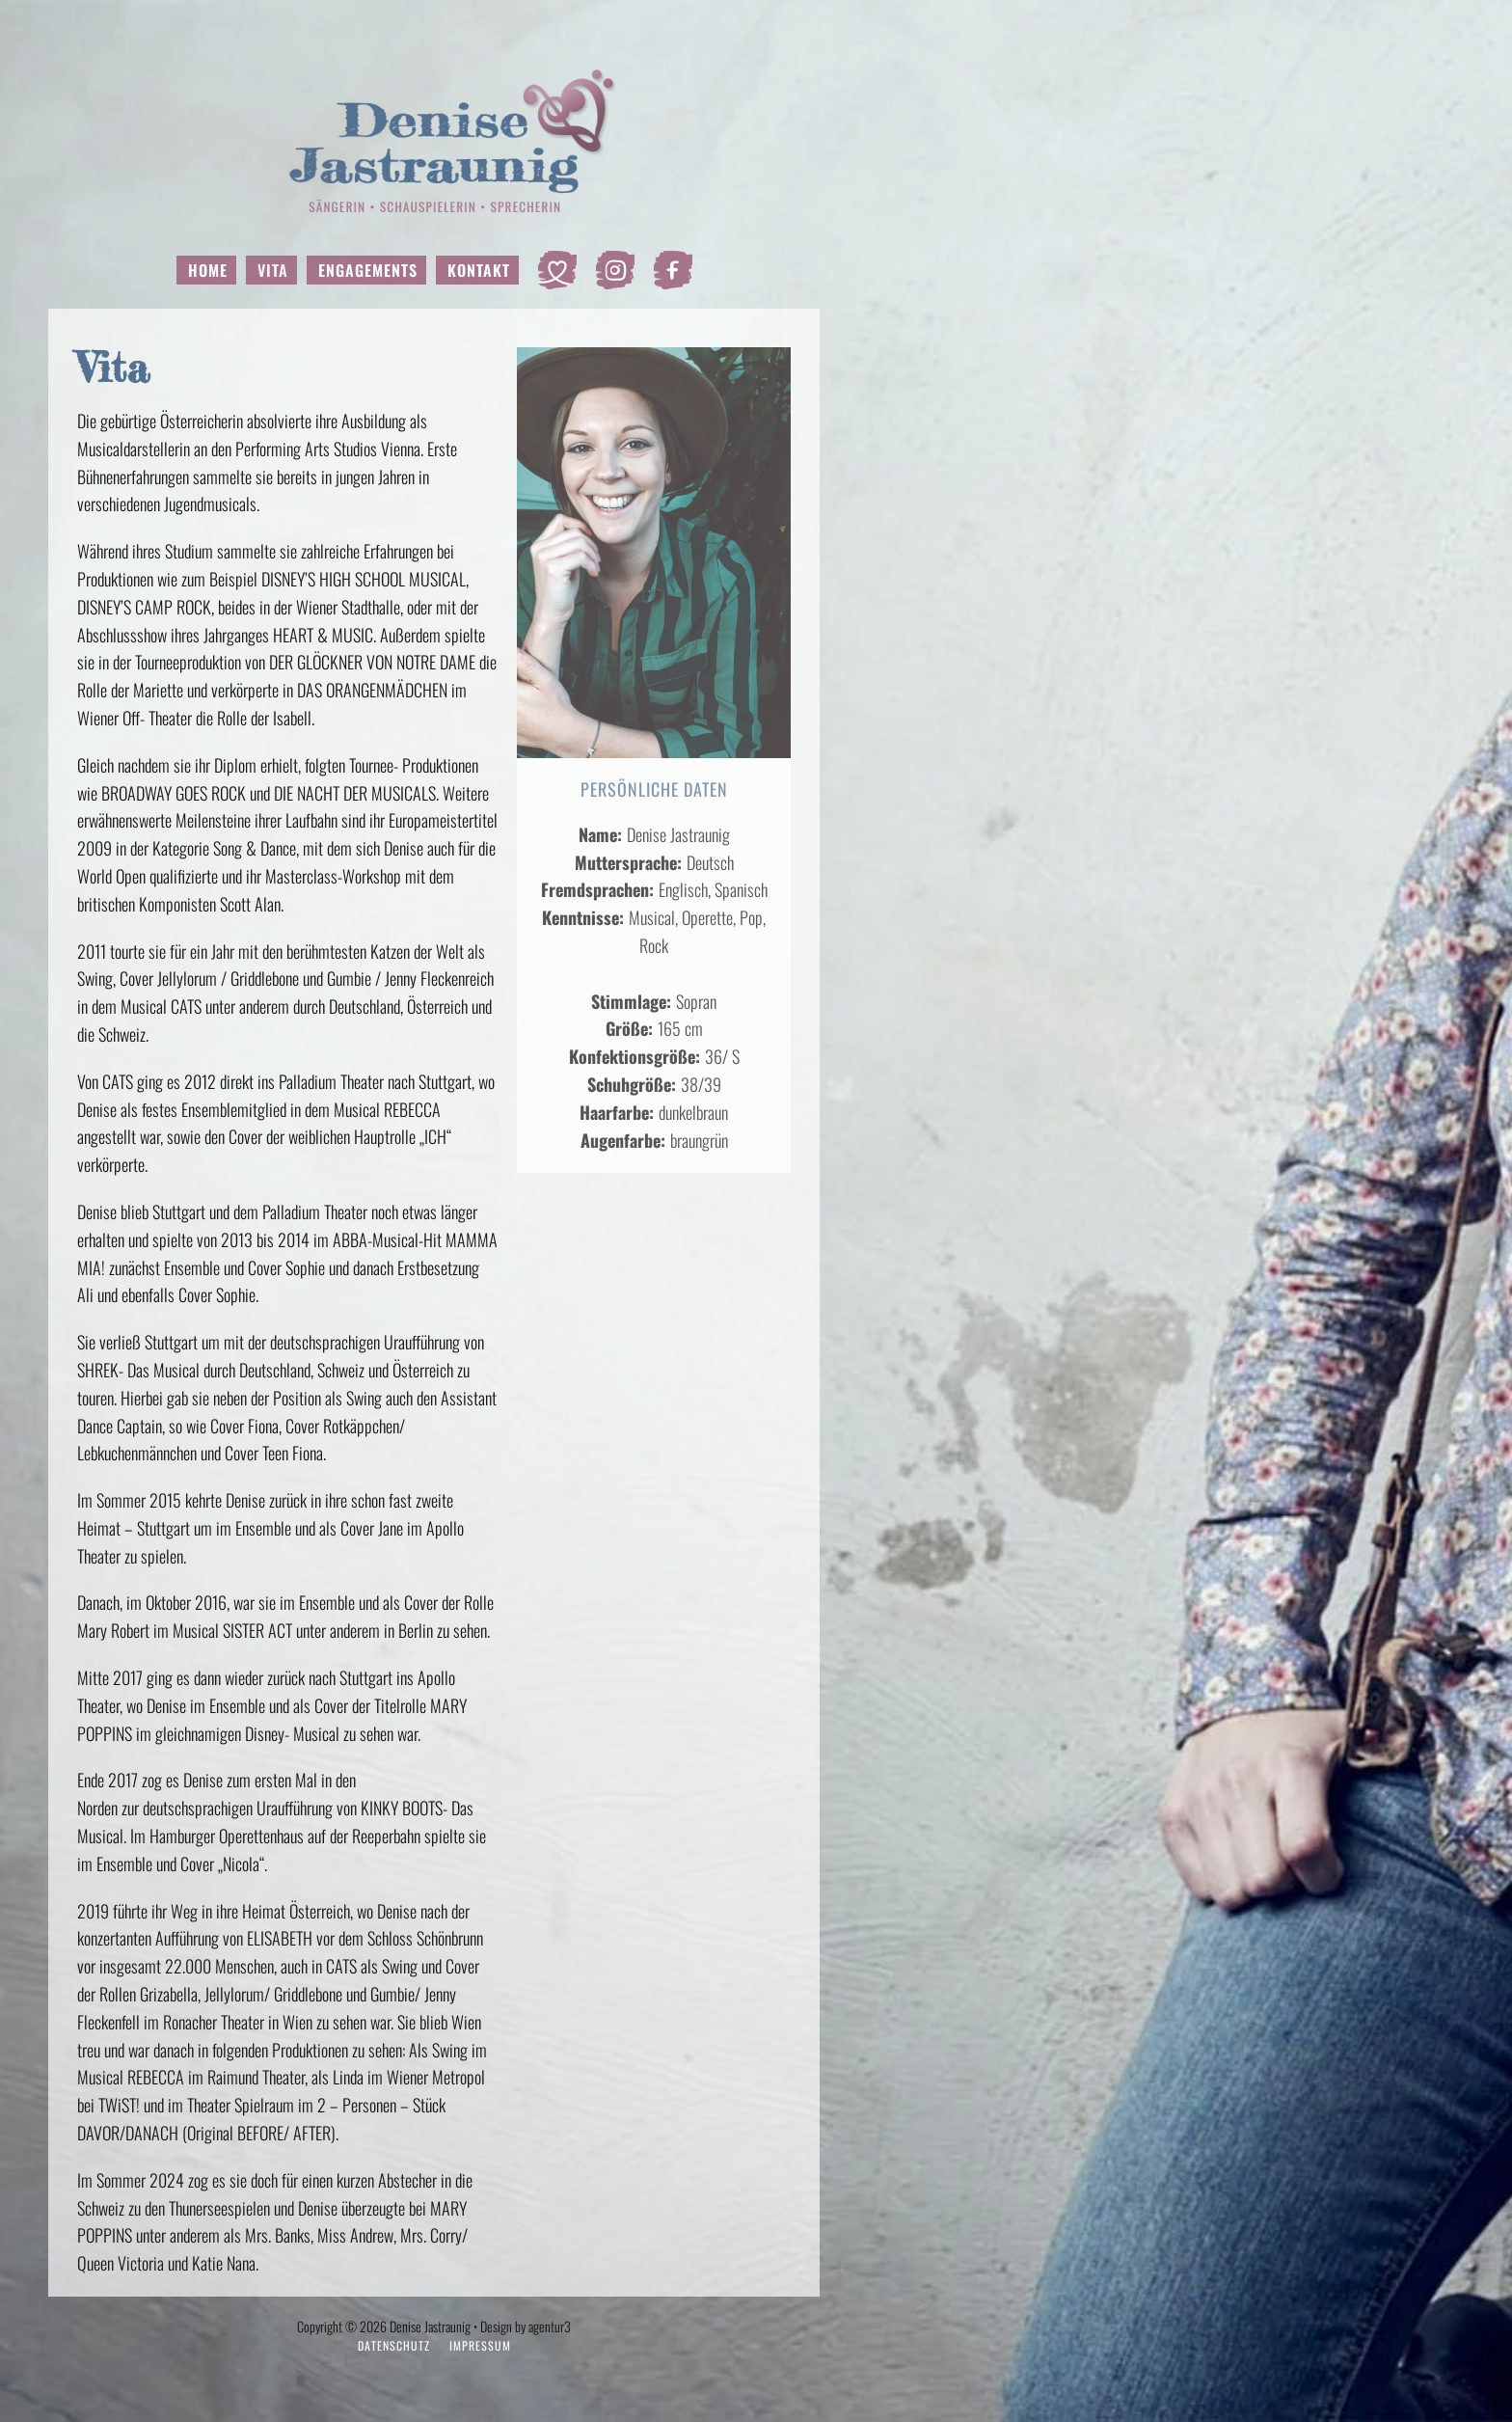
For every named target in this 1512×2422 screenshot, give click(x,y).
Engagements (368, 270)
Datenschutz (394, 2345)
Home (208, 270)
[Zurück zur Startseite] (434, 140)
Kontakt (478, 270)
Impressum (480, 2345)
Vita (272, 270)
